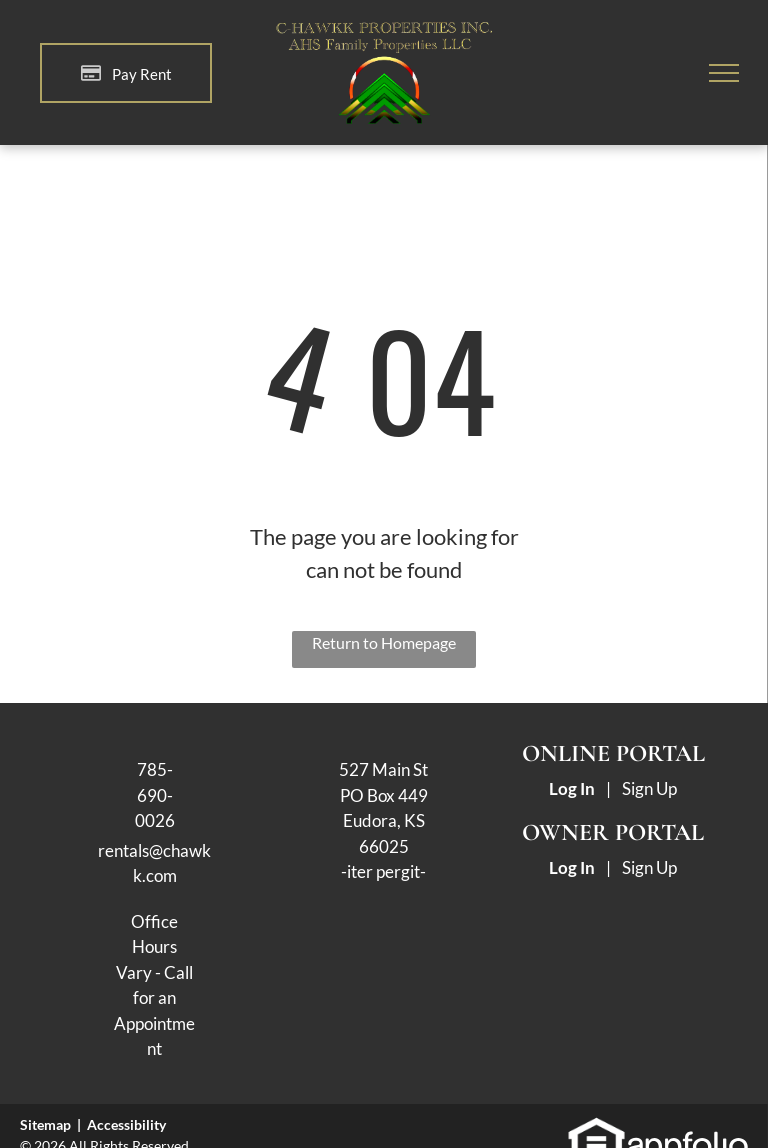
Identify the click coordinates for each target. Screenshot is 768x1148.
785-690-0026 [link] (155, 795)
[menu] (724, 73)
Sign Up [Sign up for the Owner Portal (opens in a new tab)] (649, 867)
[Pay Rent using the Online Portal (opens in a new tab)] (126, 73)
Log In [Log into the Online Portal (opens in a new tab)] (572, 788)
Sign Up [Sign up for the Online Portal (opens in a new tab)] (649, 788)
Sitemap (45, 1124)
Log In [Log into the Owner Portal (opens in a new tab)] (572, 867)
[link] (596, 1126)
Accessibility (126, 1124)
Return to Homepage (384, 642)
